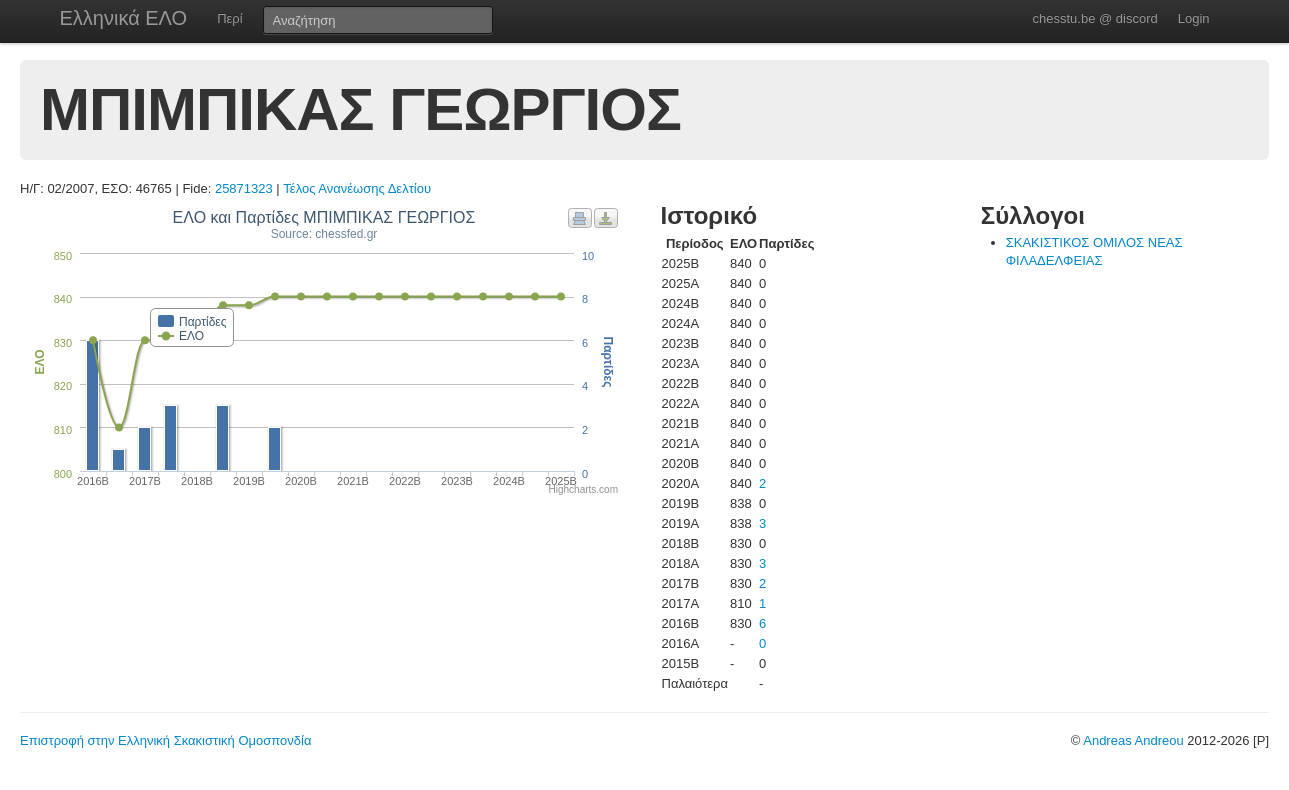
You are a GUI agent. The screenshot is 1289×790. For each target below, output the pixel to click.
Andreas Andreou (1133, 740)
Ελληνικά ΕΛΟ (124, 18)
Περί (229, 18)
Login (1194, 18)
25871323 (244, 188)
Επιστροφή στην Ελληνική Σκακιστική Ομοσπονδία (165, 740)
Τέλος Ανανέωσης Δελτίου (357, 188)
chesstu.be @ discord (1094, 18)
